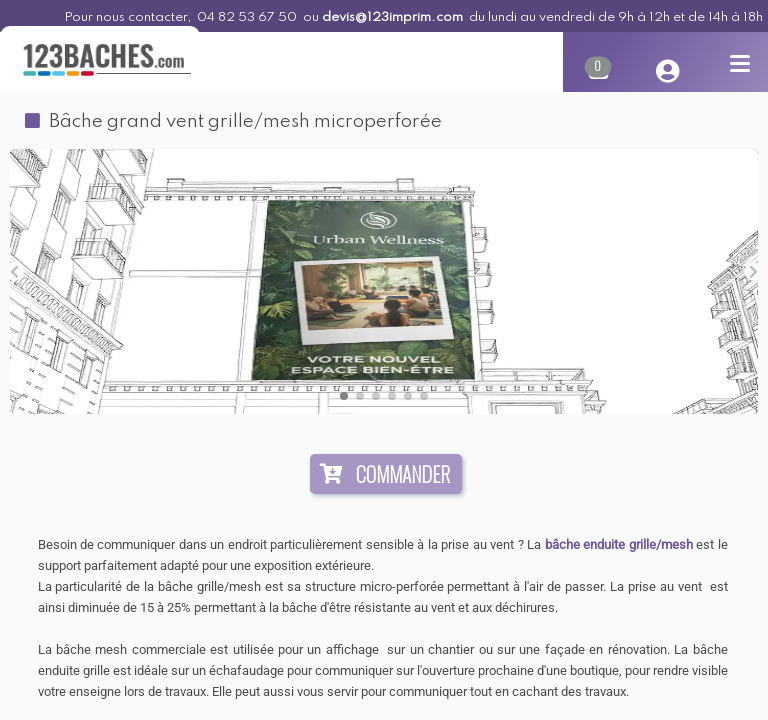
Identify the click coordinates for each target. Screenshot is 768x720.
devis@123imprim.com (392, 17)
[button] (344, 396)
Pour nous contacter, (129, 17)
